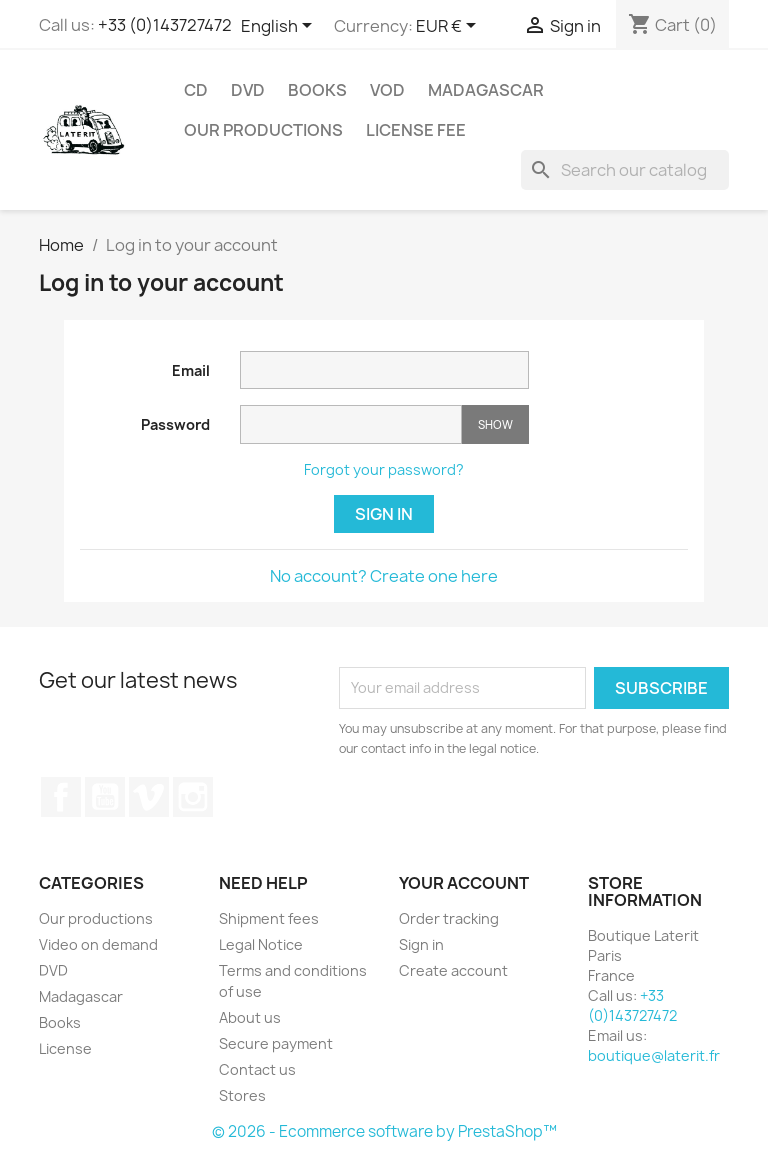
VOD (387, 90)
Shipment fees (269, 918)
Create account (453, 970)
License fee (416, 130)
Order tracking (449, 918)
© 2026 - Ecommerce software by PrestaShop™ (384, 1131)
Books (317, 90)
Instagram (193, 797)
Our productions (263, 130)
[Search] (625, 170)
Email (191, 370)
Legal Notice (261, 944)
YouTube (105, 797)
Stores (242, 1095)
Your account (464, 883)
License (65, 1048)
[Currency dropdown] (449, 27)
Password (175, 424)
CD (196, 90)
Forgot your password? (384, 469)
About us (250, 1017)
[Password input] (351, 424)
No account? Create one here (384, 576)
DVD (248, 90)
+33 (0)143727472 (165, 25)
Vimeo (149, 797)
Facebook (61, 797)
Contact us (257, 1069)
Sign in (384, 514)
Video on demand (98, 944)
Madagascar (486, 90)
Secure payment (276, 1043)
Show (495, 424)
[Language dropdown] (280, 27)
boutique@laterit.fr (654, 1055)
